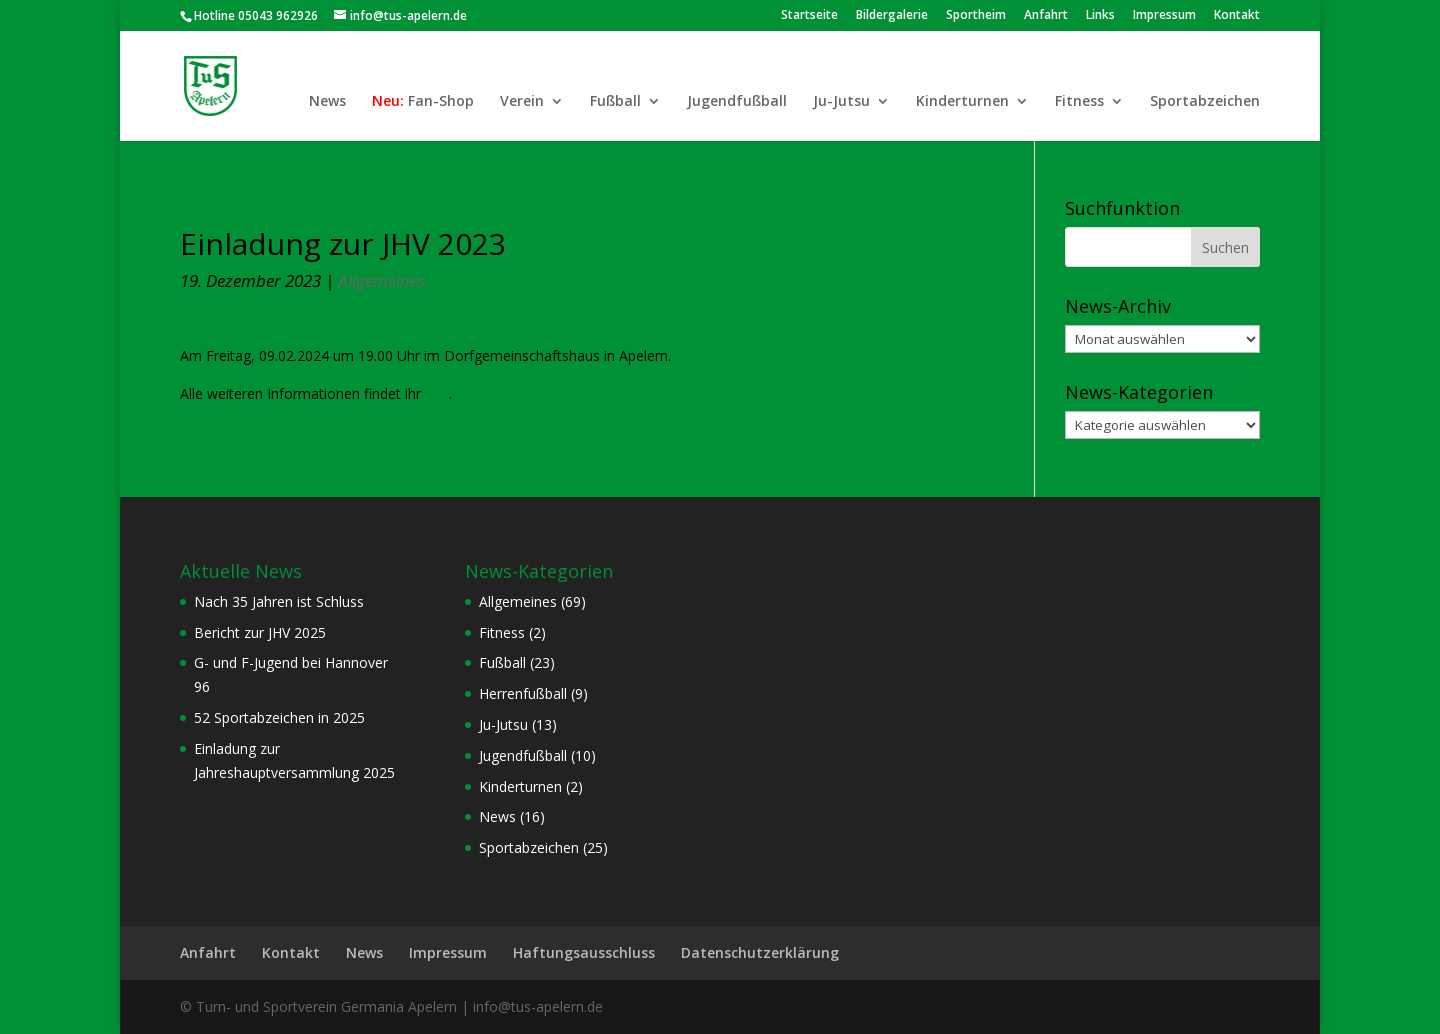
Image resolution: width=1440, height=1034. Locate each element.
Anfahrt (1046, 16)
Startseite (809, 16)
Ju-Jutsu (841, 102)
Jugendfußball (737, 102)
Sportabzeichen (1205, 102)
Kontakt (1237, 16)
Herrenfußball (523, 693)
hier (437, 393)
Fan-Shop (441, 102)
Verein (522, 102)
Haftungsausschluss (584, 952)
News (327, 102)
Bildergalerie (892, 16)
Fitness (1079, 102)
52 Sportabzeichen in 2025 (279, 717)
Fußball (615, 102)
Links (1100, 16)
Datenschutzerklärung (760, 952)
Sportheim (976, 16)
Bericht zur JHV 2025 (260, 632)
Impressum (1164, 16)
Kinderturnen (962, 102)
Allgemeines (381, 280)
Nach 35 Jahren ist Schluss (279, 601)
